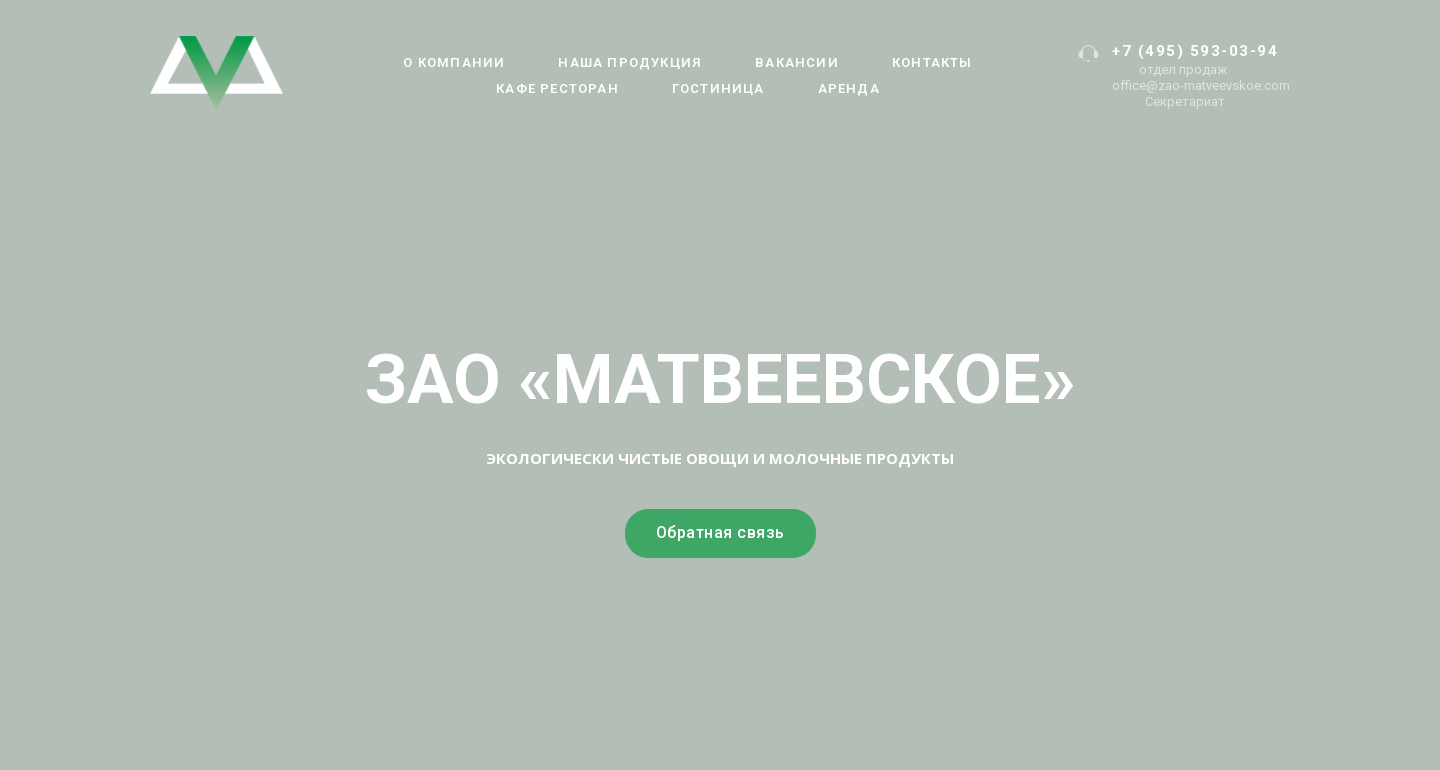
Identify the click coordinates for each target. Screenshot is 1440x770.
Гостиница (718, 88)
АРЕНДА (849, 88)
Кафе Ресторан (557, 88)
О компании (454, 62)
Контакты (932, 62)
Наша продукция (630, 62)
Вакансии (797, 62)
